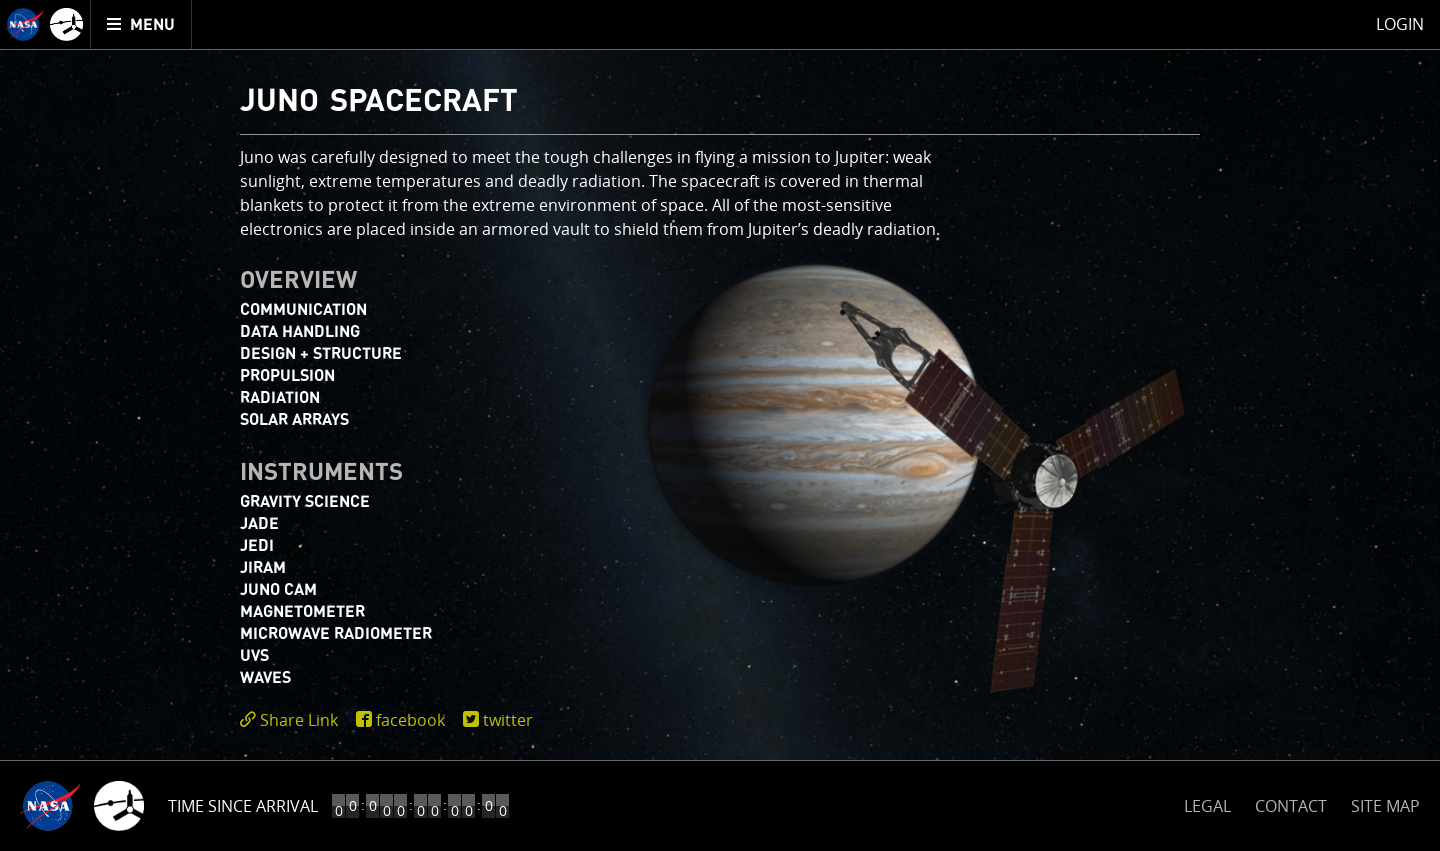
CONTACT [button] (1291, 806)
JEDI (257, 546)
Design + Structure (321, 354)
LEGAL (1207, 802)
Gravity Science (305, 502)
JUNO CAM (278, 590)
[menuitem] (141, 24)
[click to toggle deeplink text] (293, 720)
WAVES (265, 678)
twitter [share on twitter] (508, 720)
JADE (259, 524)
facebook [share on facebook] (410, 720)
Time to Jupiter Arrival (262, 806)
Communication (303, 310)
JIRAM (263, 568)
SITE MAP (1385, 806)
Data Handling (300, 332)
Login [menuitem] (1400, 24)
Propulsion (287, 376)
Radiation (280, 398)
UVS (254, 656)
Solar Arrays (294, 420)
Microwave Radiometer (336, 634)
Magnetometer (302, 612)
